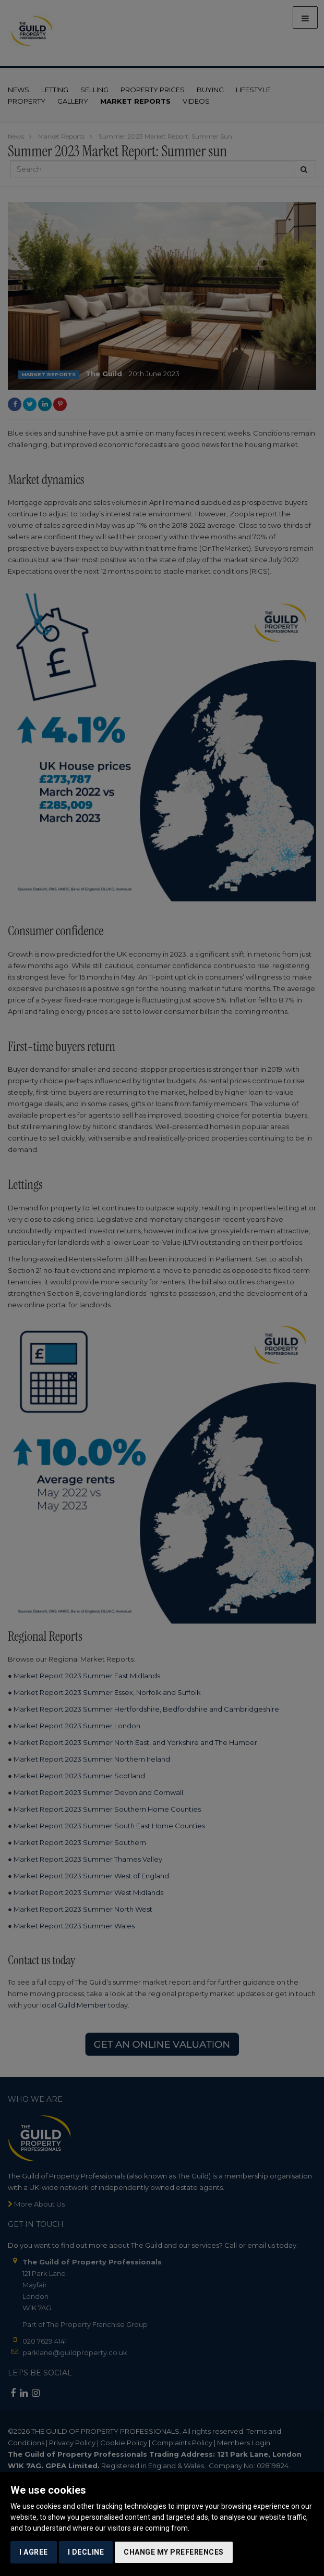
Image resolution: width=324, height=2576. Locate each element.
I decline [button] (86, 2552)
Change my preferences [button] (174, 2552)
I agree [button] (33, 2552)
